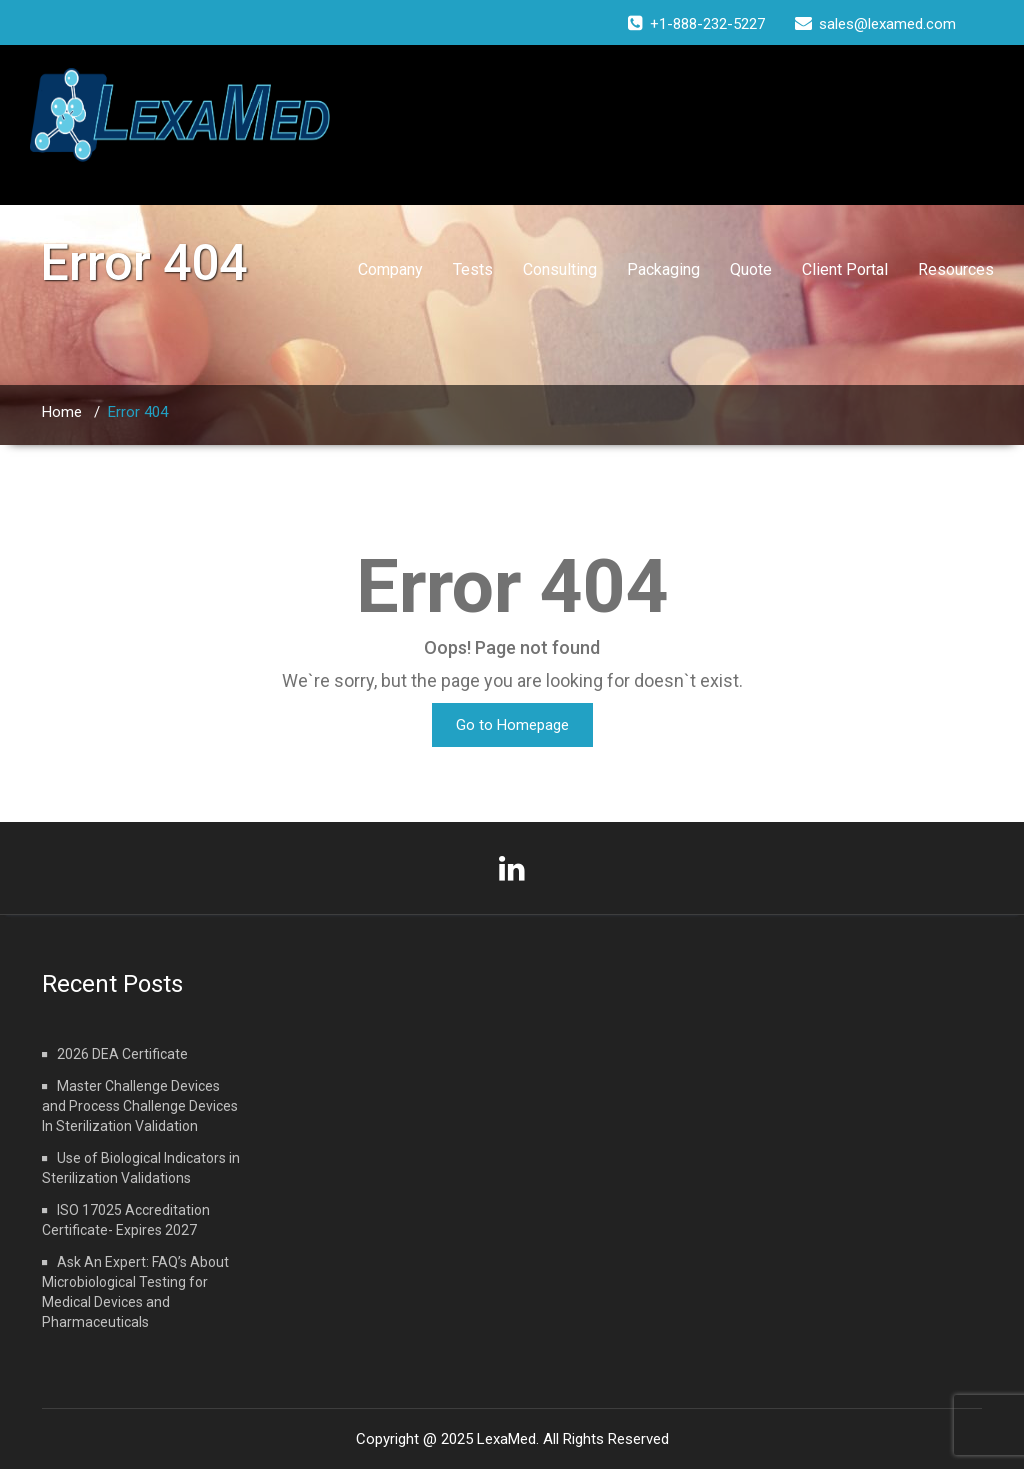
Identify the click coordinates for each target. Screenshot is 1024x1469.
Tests (473, 269)
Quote (751, 269)
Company (390, 269)
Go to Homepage (512, 725)
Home (62, 412)
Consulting (560, 269)
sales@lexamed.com (887, 24)
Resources (956, 269)
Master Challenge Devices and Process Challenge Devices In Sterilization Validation (140, 1106)
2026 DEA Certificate (122, 1054)
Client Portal (845, 269)
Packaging (663, 269)
